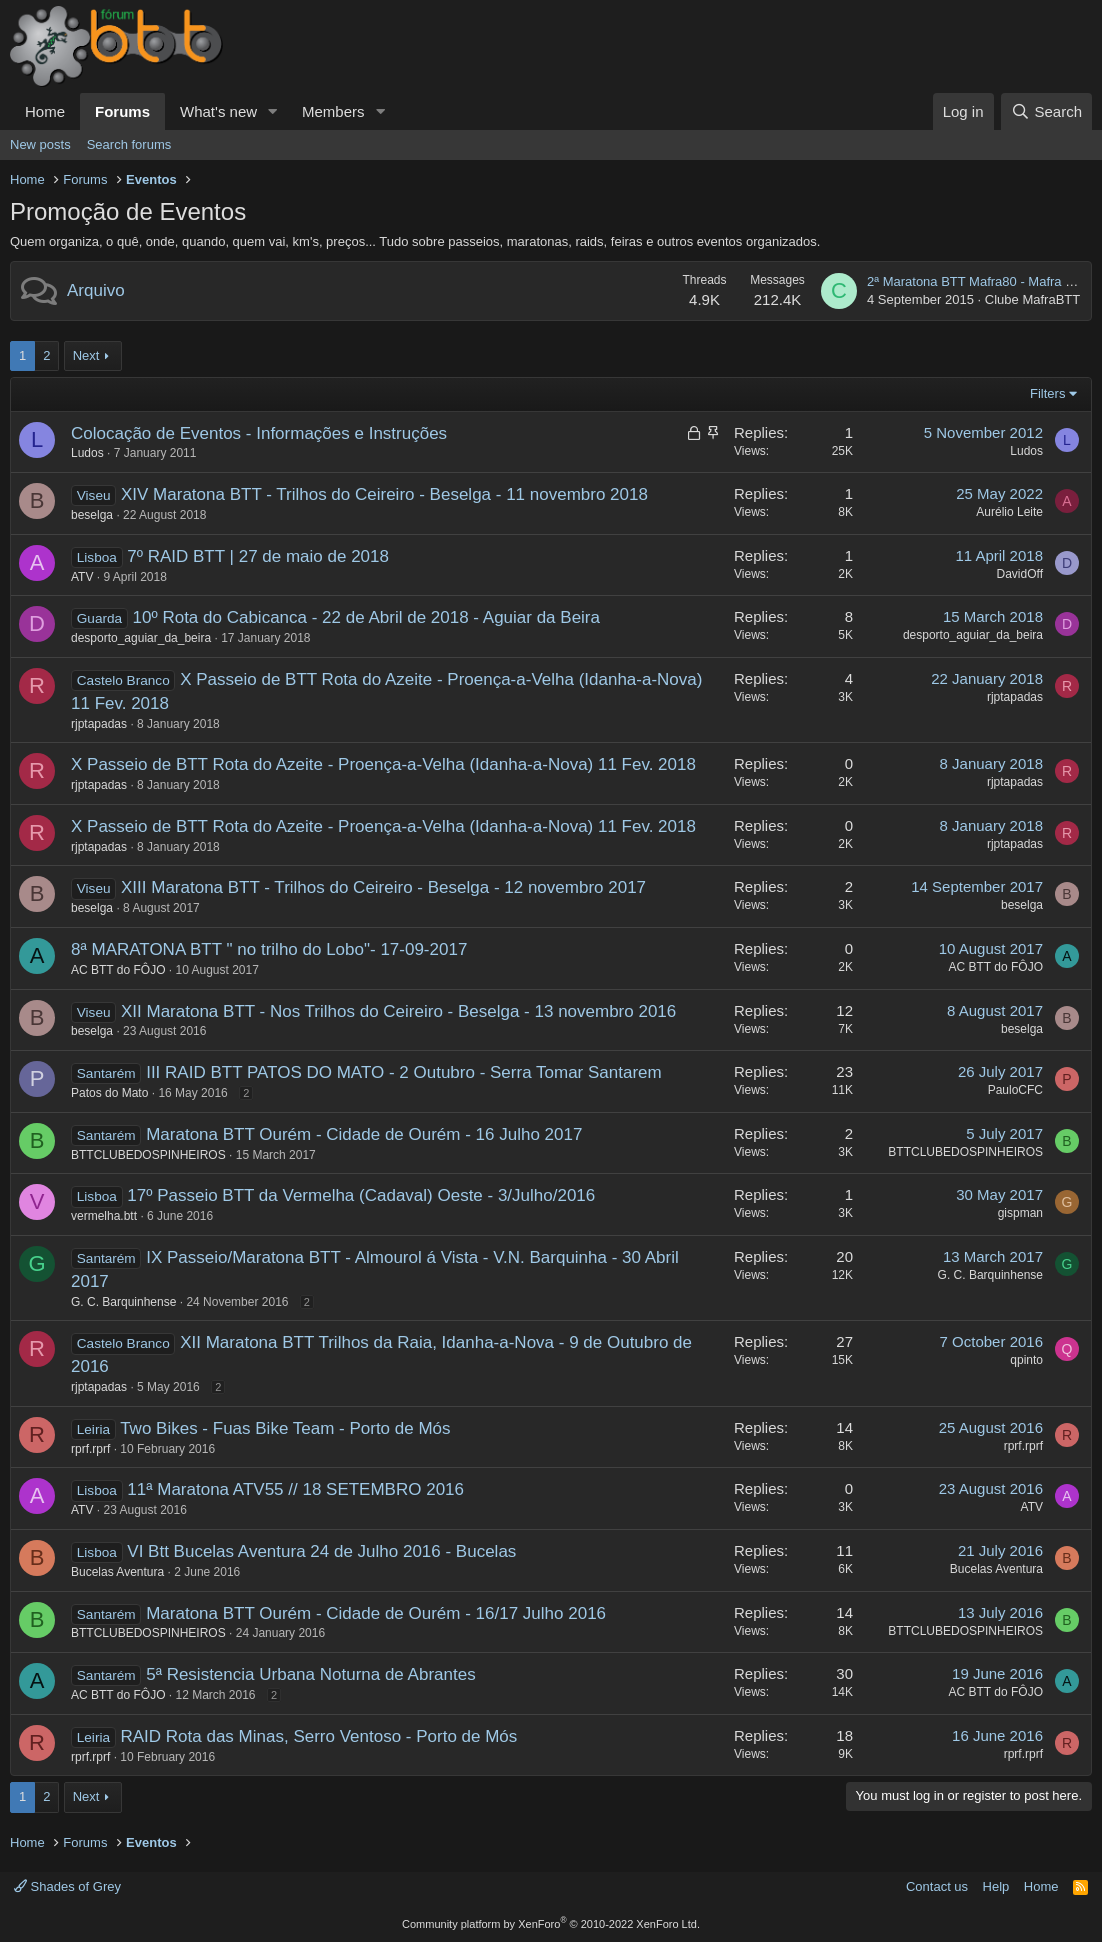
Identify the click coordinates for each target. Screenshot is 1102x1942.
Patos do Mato (109, 1093)
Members (333, 111)
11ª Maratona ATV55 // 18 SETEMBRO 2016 (295, 1489)
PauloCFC (1015, 1090)
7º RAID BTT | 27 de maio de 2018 (258, 556)
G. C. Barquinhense (123, 1302)
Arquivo (96, 290)
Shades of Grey (67, 1886)
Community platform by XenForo (551, 1924)
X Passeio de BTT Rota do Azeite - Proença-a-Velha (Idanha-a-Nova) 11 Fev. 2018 (383, 764)
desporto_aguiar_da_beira (141, 638)
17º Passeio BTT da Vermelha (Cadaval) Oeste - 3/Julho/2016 (361, 1195)
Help (996, 1886)
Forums (122, 111)
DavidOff (1020, 574)
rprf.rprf (90, 1449)
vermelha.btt (104, 1216)
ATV (82, 577)
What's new (218, 111)
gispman (1020, 1213)
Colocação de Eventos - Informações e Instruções (259, 433)
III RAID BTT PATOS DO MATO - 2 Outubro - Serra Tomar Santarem (404, 1072)
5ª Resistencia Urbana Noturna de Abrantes (310, 1674)
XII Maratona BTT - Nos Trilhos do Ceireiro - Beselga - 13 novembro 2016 (398, 1011)
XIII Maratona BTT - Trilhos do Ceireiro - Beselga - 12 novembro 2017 (383, 887)
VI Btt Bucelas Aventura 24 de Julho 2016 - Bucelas (321, 1551)
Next (86, 355)
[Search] (1046, 111)
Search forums (129, 144)
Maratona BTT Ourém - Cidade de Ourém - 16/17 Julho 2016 (376, 1613)
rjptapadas (99, 724)
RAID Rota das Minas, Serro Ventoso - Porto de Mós (318, 1736)
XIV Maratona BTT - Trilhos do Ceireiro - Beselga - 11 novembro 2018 (384, 494)
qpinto (1026, 1360)
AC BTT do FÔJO (118, 970)
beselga (92, 515)
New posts (40, 144)
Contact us (937, 1886)
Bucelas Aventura (117, 1572)
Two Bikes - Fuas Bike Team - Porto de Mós (285, 1428)
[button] (273, 111)
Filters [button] (1047, 393)
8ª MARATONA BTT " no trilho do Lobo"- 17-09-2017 (269, 949)
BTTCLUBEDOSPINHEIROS (148, 1155)
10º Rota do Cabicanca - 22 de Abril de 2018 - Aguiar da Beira (366, 617)
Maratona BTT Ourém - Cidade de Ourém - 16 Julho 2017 (364, 1134)
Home (45, 111)
